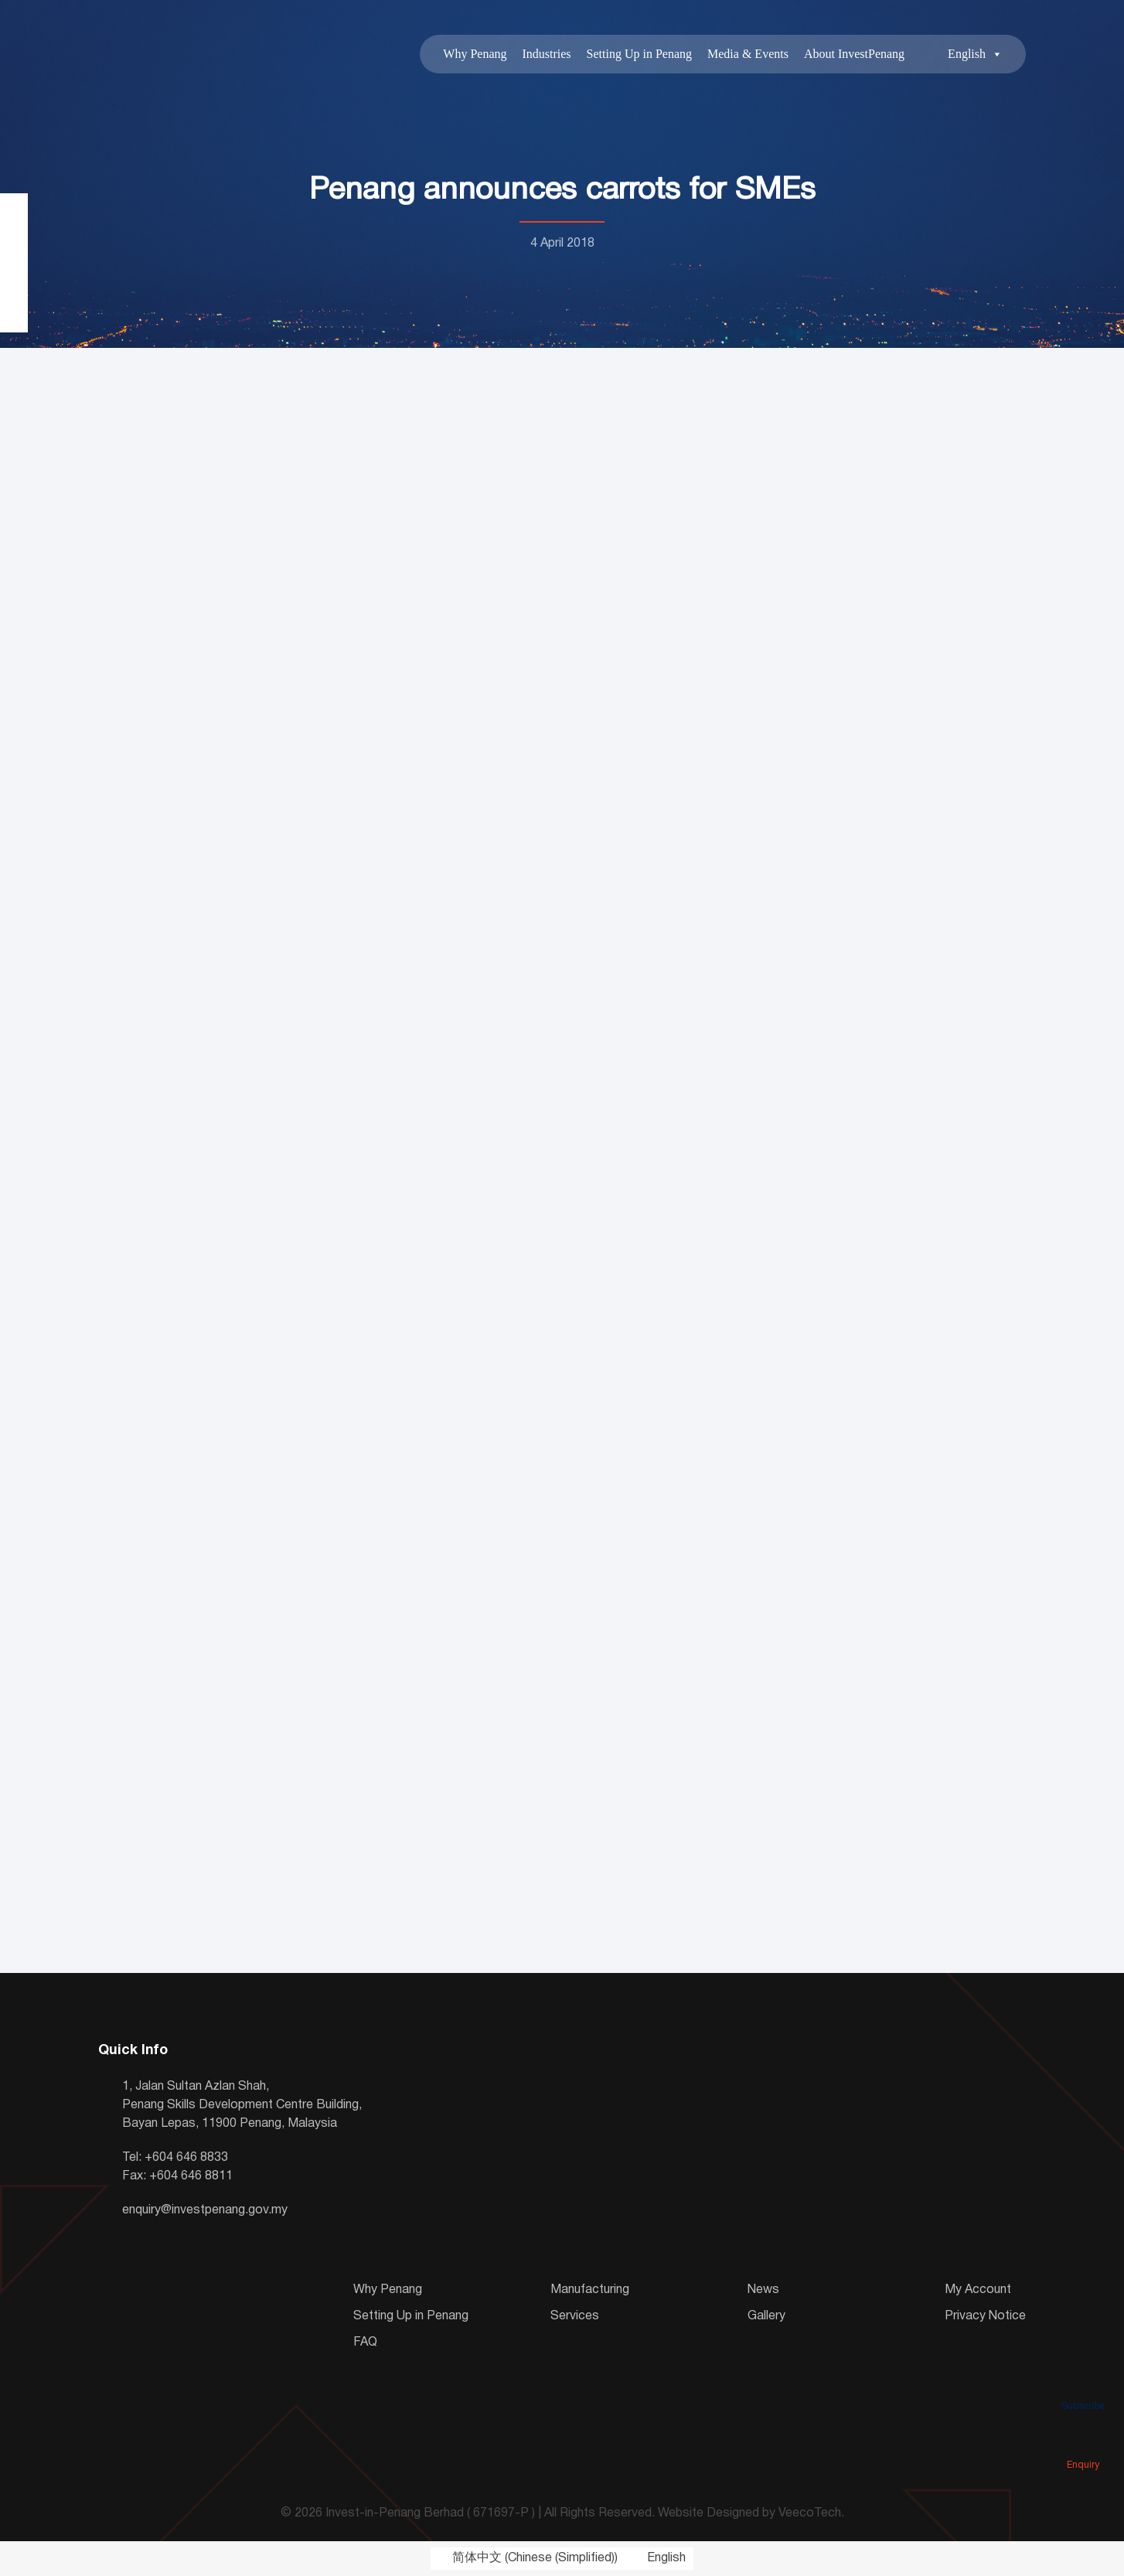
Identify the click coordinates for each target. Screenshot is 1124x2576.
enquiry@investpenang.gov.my (205, 2210)
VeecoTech (809, 2513)
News (763, 2290)
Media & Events (748, 53)
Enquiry (1083, 2443)
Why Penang (474, 53)
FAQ (365, 2342)
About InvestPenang (854, 53)
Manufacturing (589, 2290)
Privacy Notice (985, 2316)
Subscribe (1083, 2384)
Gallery (766, 2316)
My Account (978, 2290)
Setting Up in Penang (639, 53)
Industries (546, 53)
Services (574, 2316)
